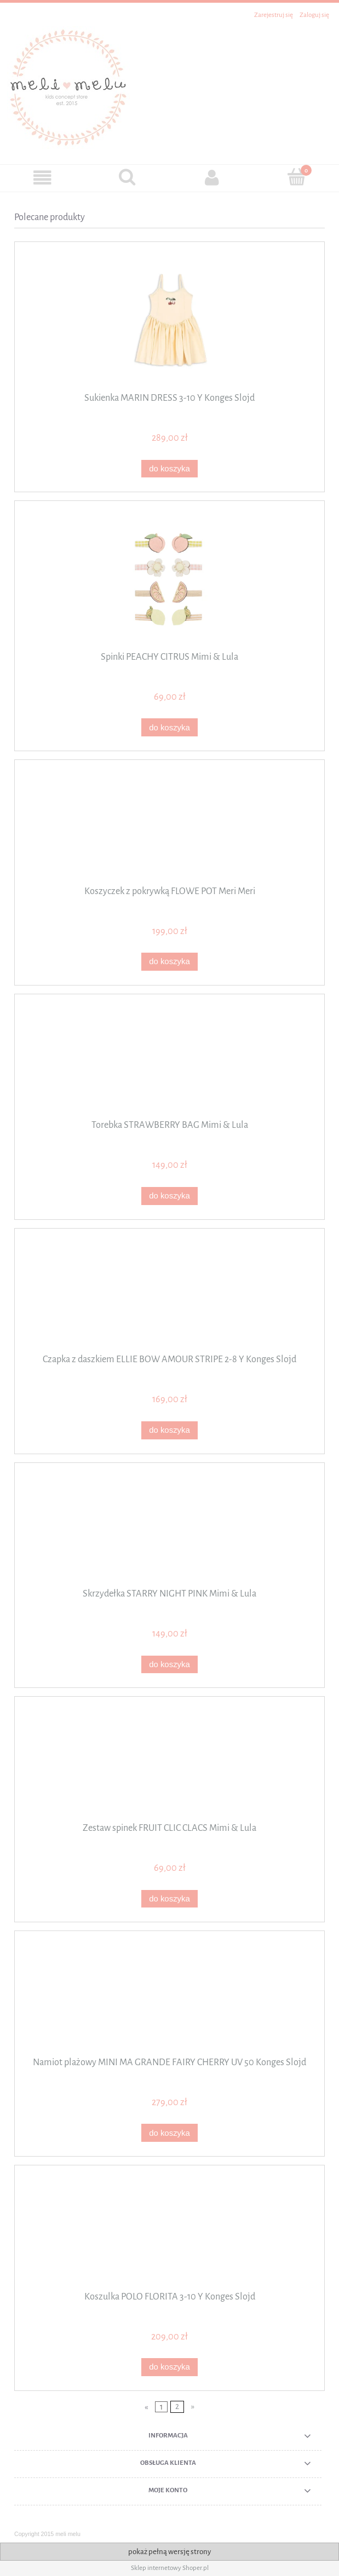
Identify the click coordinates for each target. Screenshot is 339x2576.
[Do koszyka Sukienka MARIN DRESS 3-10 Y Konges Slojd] (169, 469)
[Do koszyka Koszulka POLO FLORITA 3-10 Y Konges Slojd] (169, 2367)
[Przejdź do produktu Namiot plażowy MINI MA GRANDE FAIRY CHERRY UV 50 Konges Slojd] (169, 1998)
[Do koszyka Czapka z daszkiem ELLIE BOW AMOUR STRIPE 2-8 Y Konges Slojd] (169, 1430)
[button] (42, 178)
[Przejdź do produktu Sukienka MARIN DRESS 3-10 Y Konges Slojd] (169, 321)
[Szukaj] (127, 177)
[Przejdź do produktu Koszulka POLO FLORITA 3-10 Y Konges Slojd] (169, 2232)
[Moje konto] (212, 178)
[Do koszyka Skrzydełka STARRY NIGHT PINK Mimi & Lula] (169, 1665)
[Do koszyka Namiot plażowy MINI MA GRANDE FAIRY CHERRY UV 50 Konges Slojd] (169, 2133)
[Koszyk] (296, 177)
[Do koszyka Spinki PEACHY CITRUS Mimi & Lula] (169, 727)
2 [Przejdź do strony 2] (177, 2406)
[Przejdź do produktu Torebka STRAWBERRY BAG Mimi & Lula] (169, 1061)
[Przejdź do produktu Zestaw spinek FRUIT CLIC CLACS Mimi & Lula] (169, 1763)
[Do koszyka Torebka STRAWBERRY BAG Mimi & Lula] (169, 1196)
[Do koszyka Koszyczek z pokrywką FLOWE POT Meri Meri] (169, 962)
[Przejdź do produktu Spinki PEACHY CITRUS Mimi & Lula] (169, 580)
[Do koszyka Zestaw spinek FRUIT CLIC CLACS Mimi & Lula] (169, 1899)
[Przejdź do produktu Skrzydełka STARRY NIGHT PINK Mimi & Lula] (169, 1529)
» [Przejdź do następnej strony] (192, 2406)
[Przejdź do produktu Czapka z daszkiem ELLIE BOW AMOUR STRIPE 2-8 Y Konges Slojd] (169, 1295)
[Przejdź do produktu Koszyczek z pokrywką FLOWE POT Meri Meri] (169, 827)
